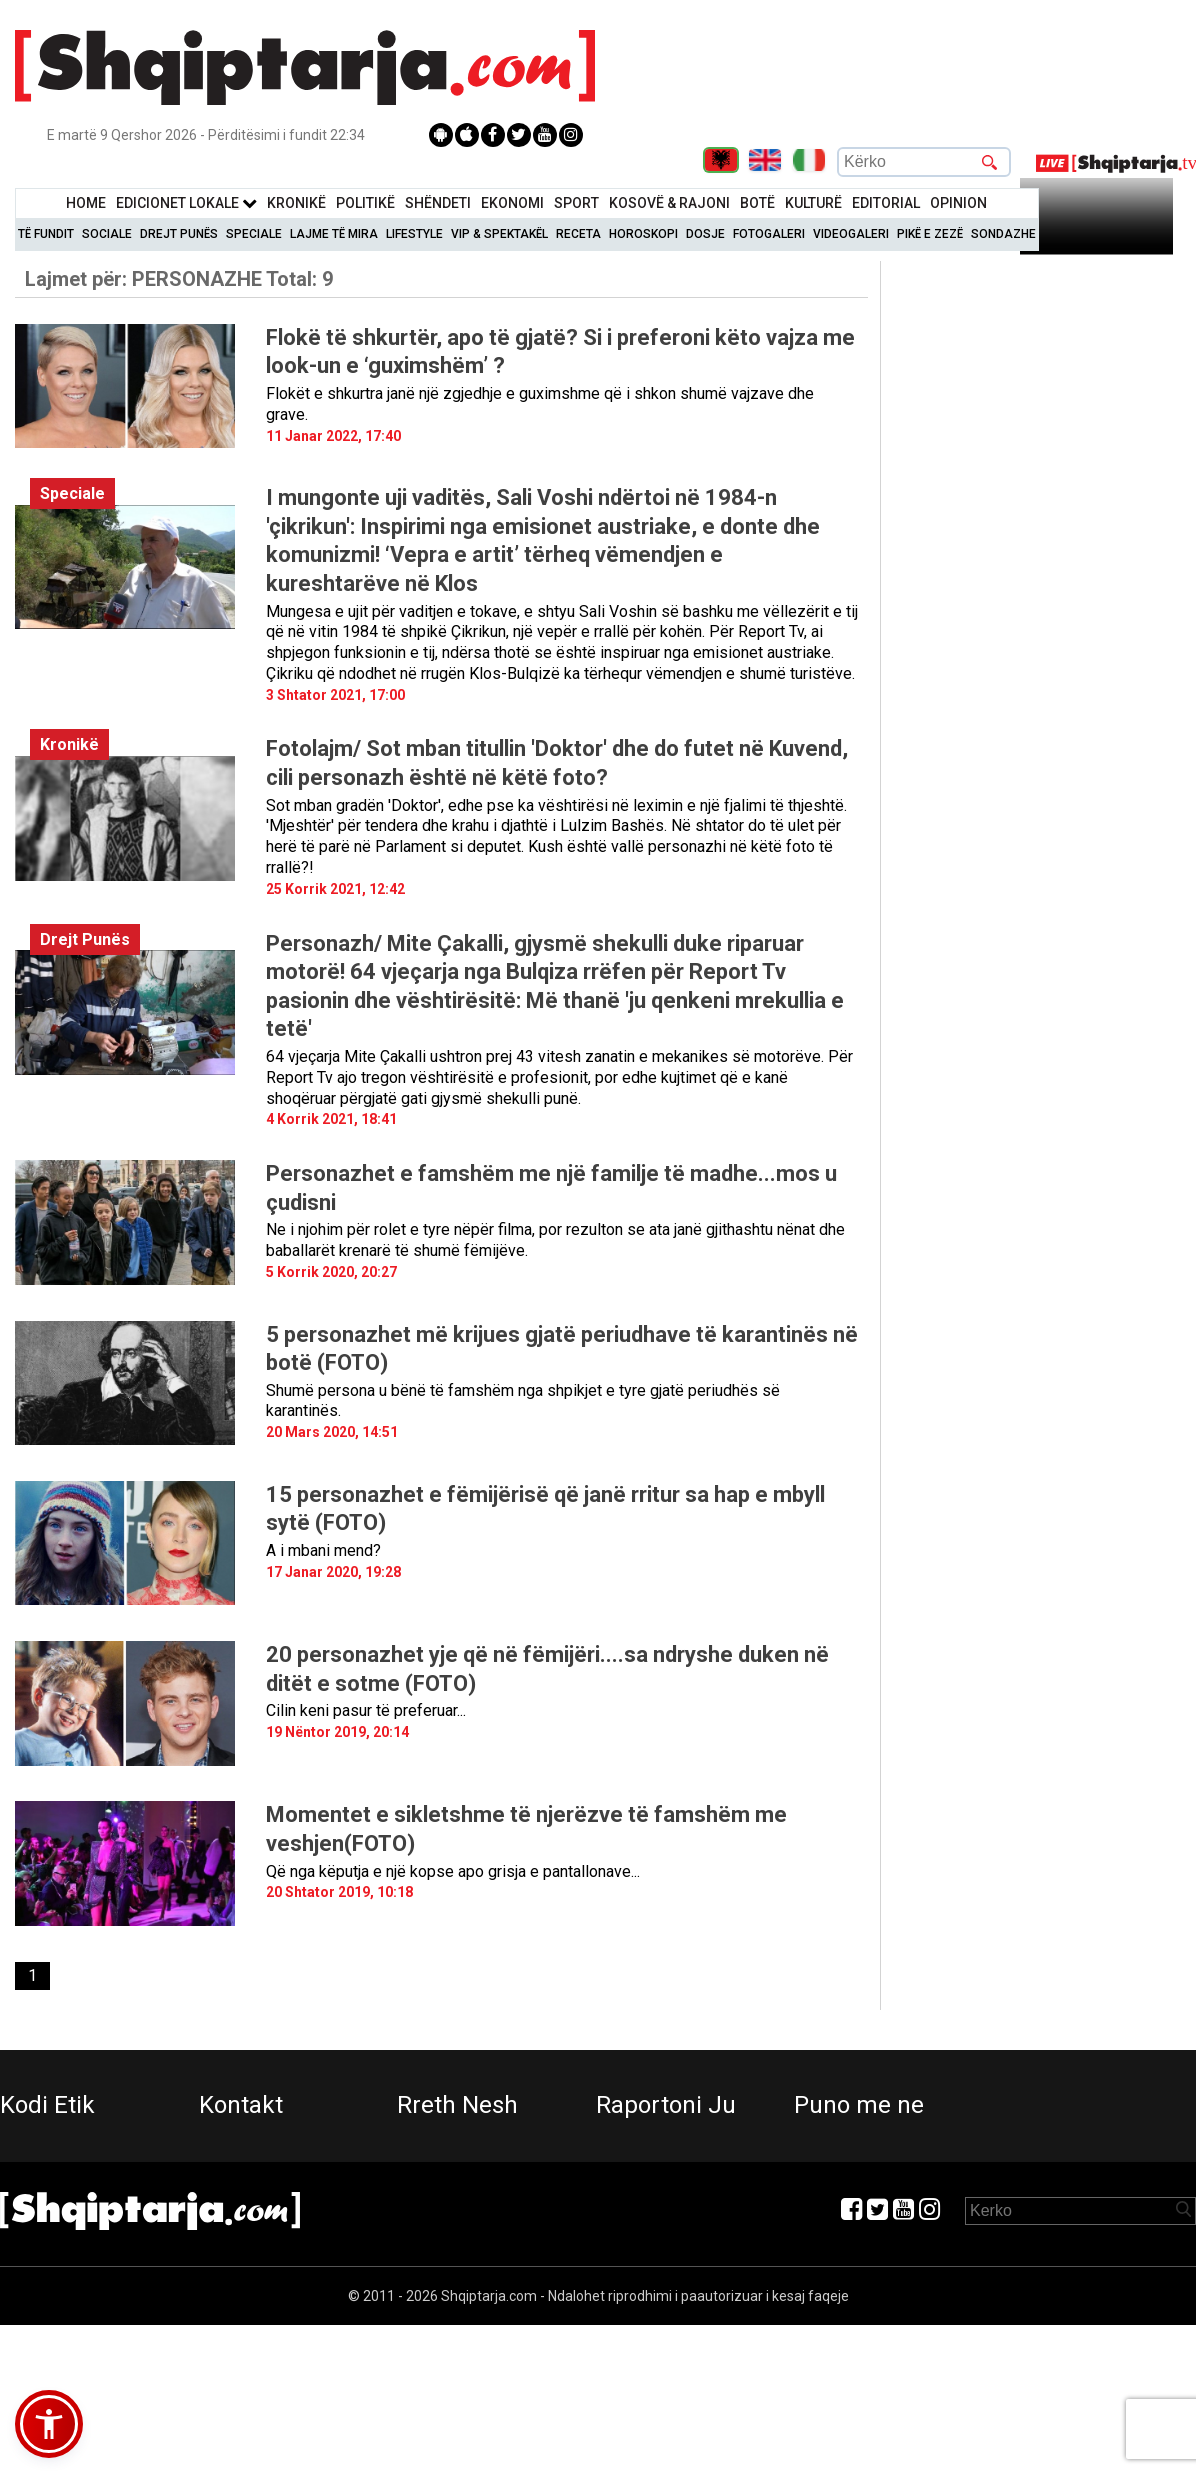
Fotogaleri (769, 234)
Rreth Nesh (457, 2105)
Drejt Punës (179, 234)
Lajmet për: (179, 279)
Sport (576, 203)
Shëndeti (438, 203)
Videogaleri (851, 234)
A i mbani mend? (323, 1550)
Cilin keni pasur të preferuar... (366, 1710)
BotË (757, 203)
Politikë (365, 203)
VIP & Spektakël (499, 234)
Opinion (958, 203)
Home (86, 203)
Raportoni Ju (666, 2105)
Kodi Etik (47, 2105)
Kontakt (241, 2105)
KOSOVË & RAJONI (669, 203)
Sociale (107, 234)
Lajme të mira (334, 234)
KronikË (296, 203)
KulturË (813, 203)
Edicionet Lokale (186, 203)
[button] (49, 2424)
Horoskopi (643, 234)
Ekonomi (512, 203)
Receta (578, 234)
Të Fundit (46, 234)
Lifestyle (414, 234)
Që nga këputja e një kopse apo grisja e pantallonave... (453, 1871)
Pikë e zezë (930, 234)
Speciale (254, 234)
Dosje (705, 234)
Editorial (886, 203)
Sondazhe (1003, 234)
